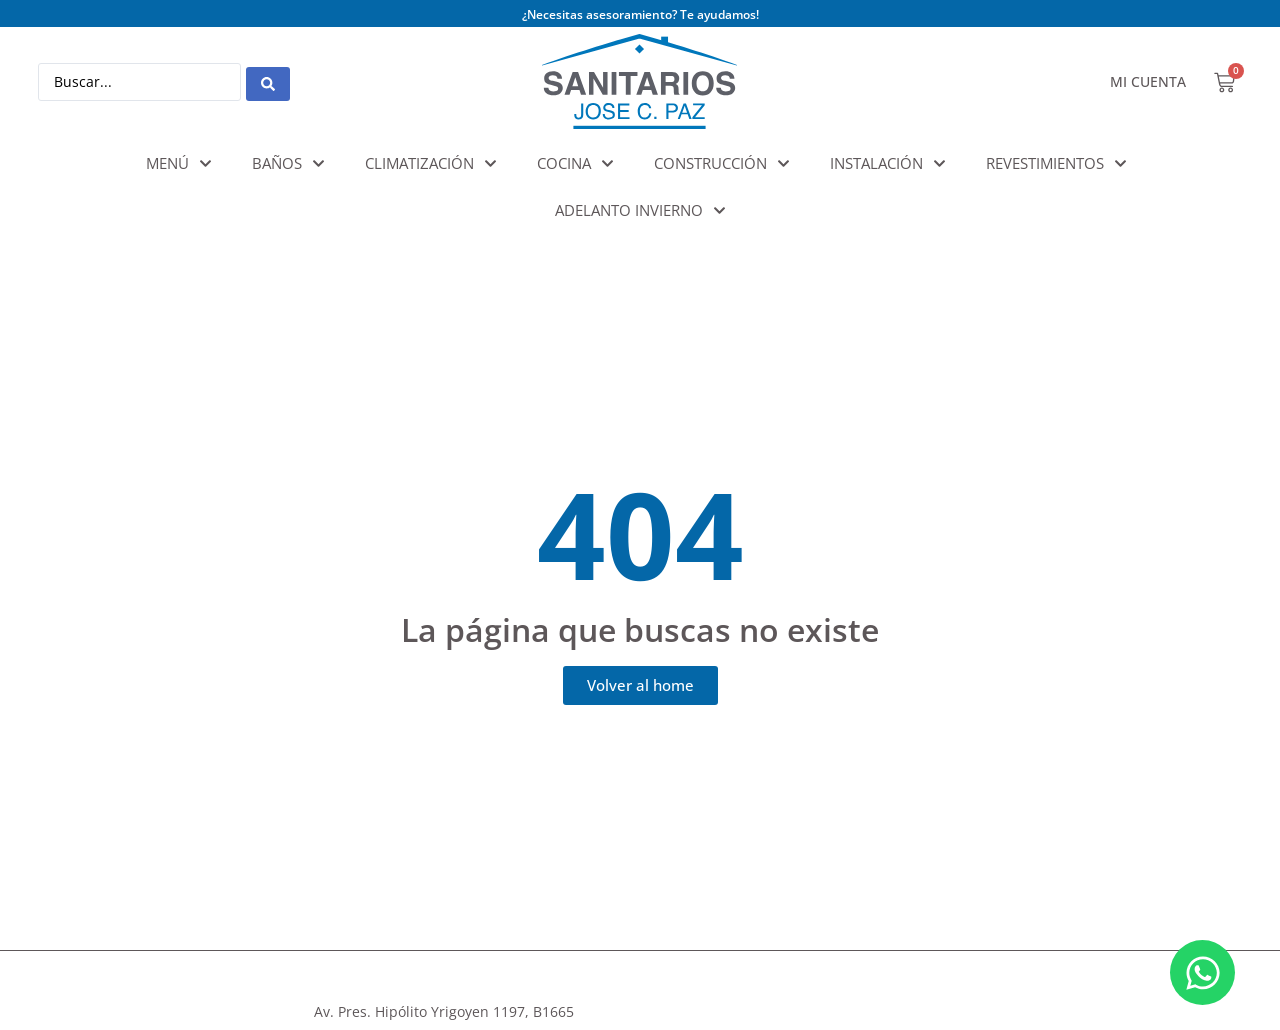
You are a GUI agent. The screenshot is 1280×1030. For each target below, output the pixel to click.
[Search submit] (268, 82)
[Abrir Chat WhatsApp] (1202, 972)
